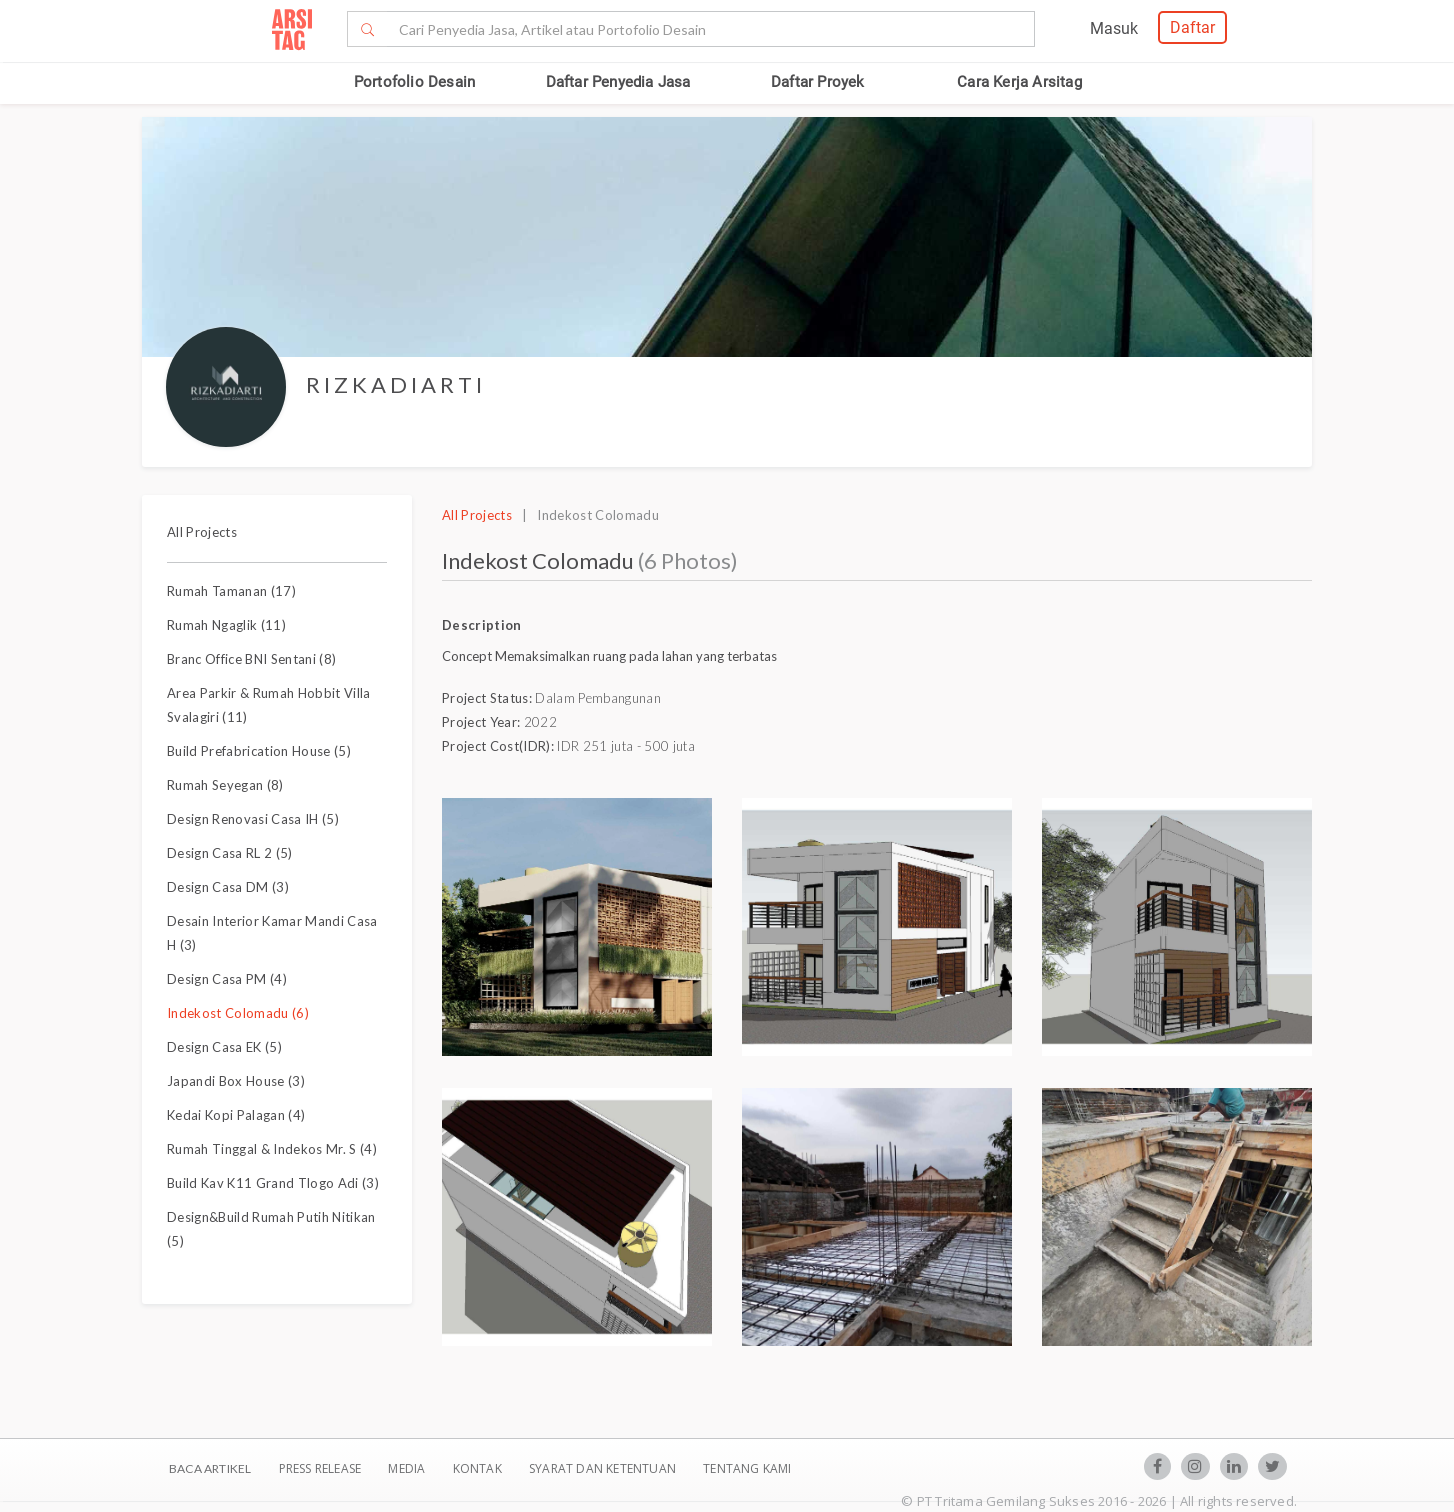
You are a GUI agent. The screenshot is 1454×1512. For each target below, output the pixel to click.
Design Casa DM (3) (228, 887)
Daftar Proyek (818, 82)
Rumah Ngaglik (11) (226, 625)
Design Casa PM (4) (227, 979)
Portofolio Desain (414, 82)
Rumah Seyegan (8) (225, 785)
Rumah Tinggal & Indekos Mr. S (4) (272, 1149)
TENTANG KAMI (747, 1468)
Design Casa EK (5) (224, 1047)
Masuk (1114, 28)
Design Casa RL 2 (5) (230, 853)
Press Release (319, 1468)
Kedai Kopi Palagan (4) (236, 1115)
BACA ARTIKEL (210, 1468)
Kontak (479, 1468)
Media (408, 1468)
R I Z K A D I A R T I (394, 384)
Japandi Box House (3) (236, 1081)
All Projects (202, 532)
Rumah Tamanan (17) (231, 591)
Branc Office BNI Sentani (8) (251, 659)
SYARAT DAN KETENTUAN (604, 1468)
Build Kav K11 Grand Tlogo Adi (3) (273, 1183)
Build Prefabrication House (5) (259, 751)
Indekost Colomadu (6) (238, 1013)
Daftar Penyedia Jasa (618, 82)
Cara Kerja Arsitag (1019, 82)
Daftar (1192, 27)
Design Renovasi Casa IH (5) (253, 819)
